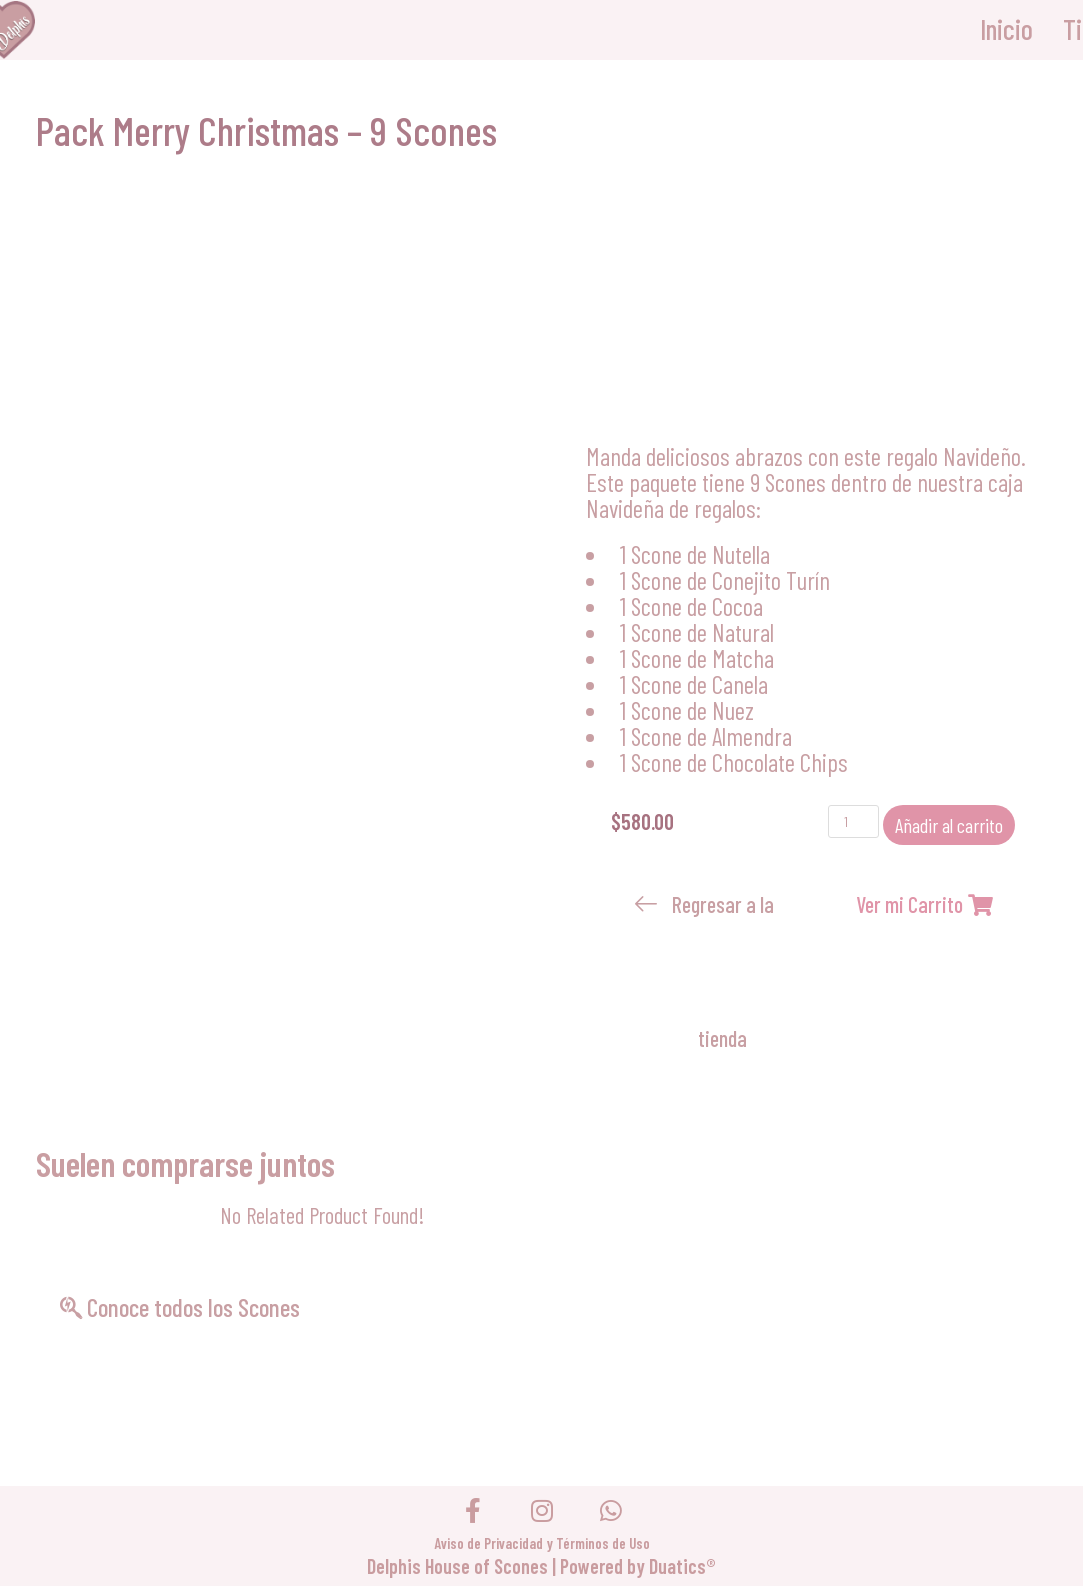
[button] (708, 971)
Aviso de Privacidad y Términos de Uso (542, 1543)
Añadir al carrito (949, 825)
